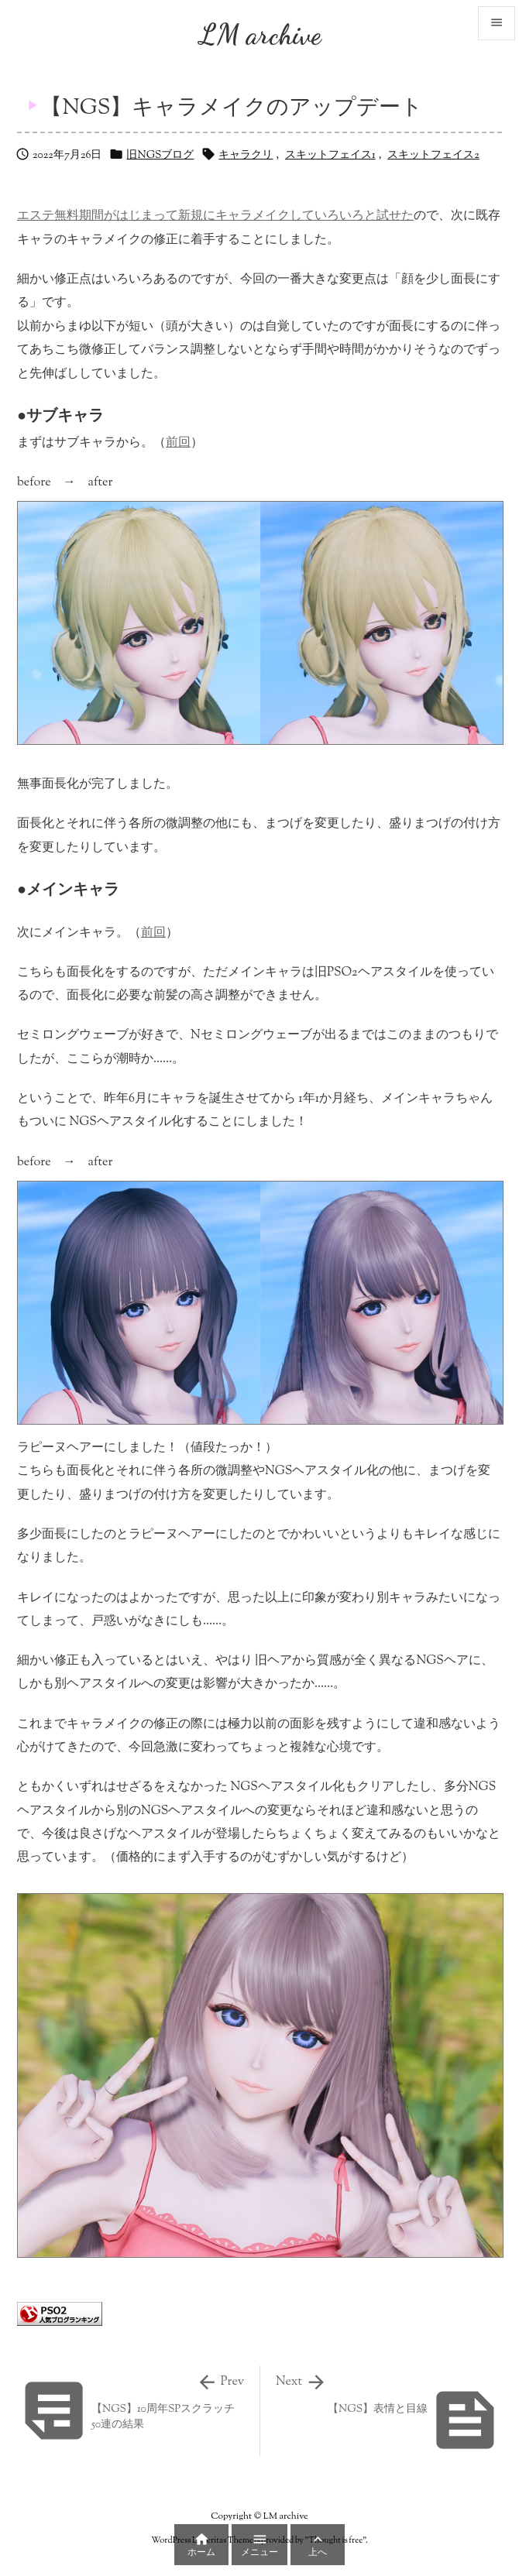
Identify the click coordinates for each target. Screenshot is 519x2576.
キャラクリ (245, 155)
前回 (178, 443)
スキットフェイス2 (433, 155)
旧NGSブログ (160, 155)
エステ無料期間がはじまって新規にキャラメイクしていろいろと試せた (215, 216)
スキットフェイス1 (330, 155)
